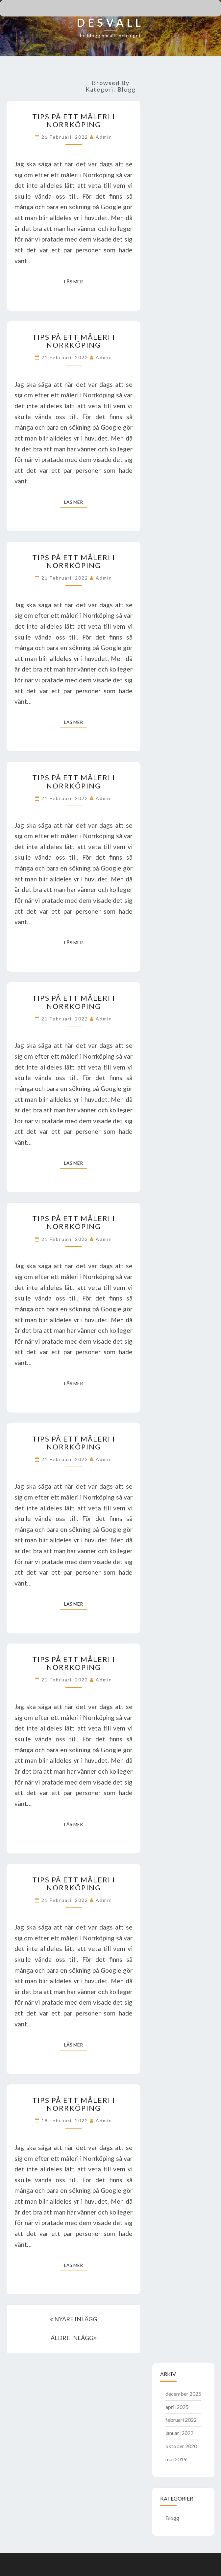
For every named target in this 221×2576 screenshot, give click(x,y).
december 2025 (183, 2393)
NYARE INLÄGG (73, 2319)
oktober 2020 (181, 2446)
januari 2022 (179, 2433)
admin (104, 137)
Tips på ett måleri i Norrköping (73, 120)
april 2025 (176, 2407)
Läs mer (75, 281)
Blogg (172, 2518)
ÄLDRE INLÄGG (74, 2337)
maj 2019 (175, 2459)
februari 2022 (181, 2420)
